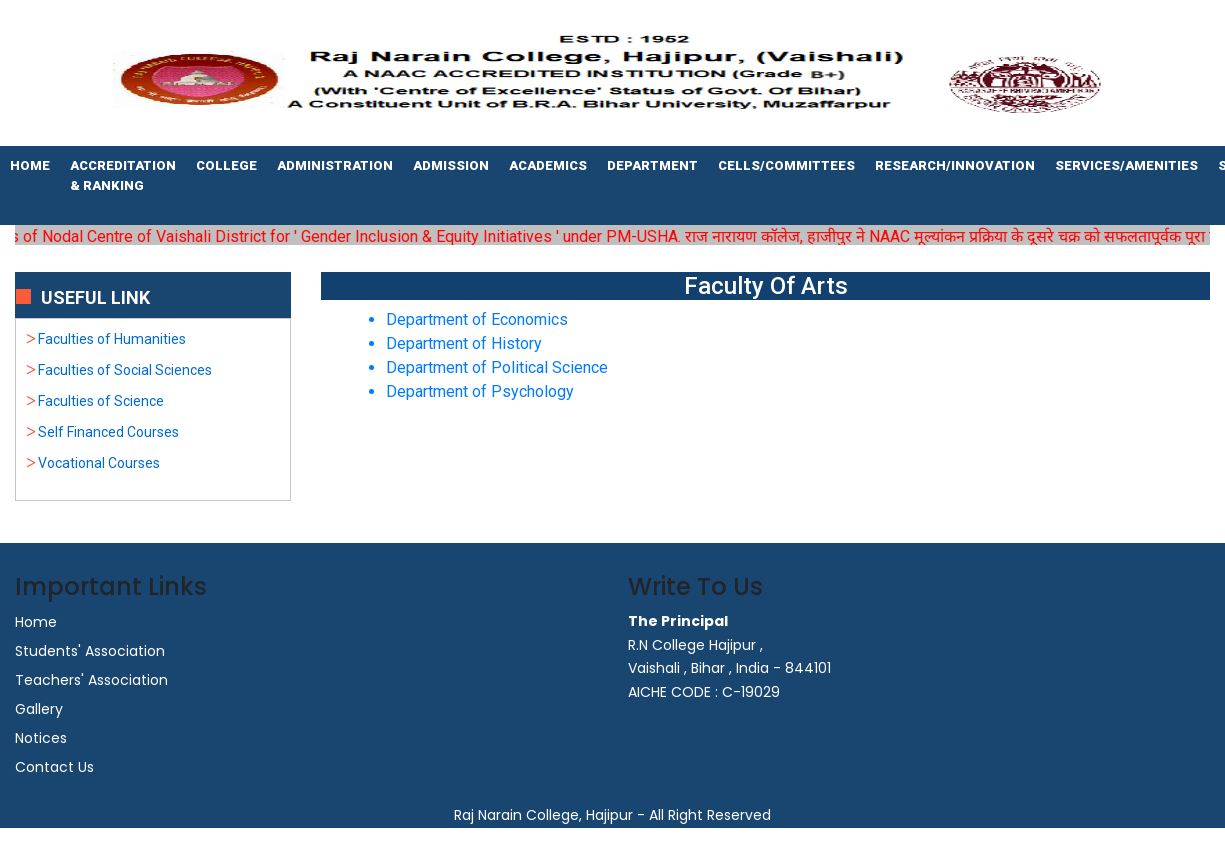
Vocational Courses (99, 463)
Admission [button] (451, 165)
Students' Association (90, 651)
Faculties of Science (101, 401)
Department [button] (652, 165)
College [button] (226, 165)
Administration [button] (335, 165)
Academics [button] (548, 165)
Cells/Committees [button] (786, 165)
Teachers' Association (91, 680)
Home (30, 165)
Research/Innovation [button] (955, 165)
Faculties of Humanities (112, 339)
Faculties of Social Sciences (125, 370)
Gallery (39, 709)
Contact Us (54, 767)
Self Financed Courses (108, 432)
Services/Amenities (1126, 165)
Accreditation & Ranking (123, 175)
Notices (41, 738)
